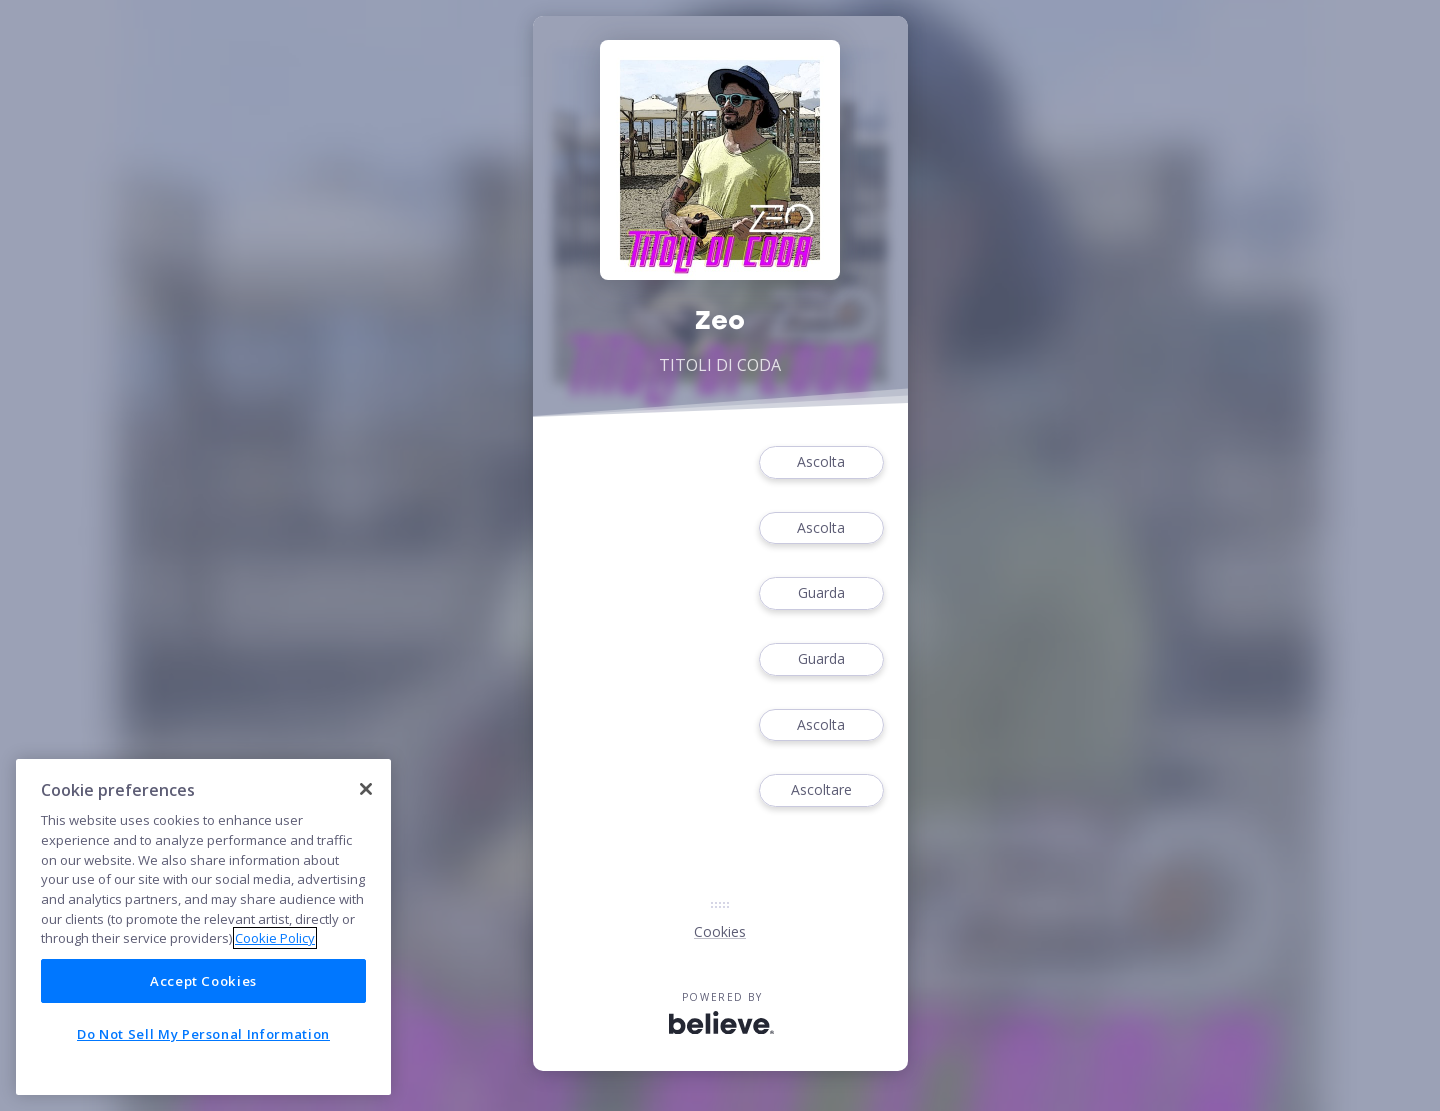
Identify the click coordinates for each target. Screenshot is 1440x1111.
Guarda (821, 593)
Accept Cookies (203, 981)
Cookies (720, 931)
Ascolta (821, 462)
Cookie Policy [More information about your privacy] (275, 938)
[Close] (366, 789)
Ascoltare (821, 790)
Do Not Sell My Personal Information (203, 1034)
